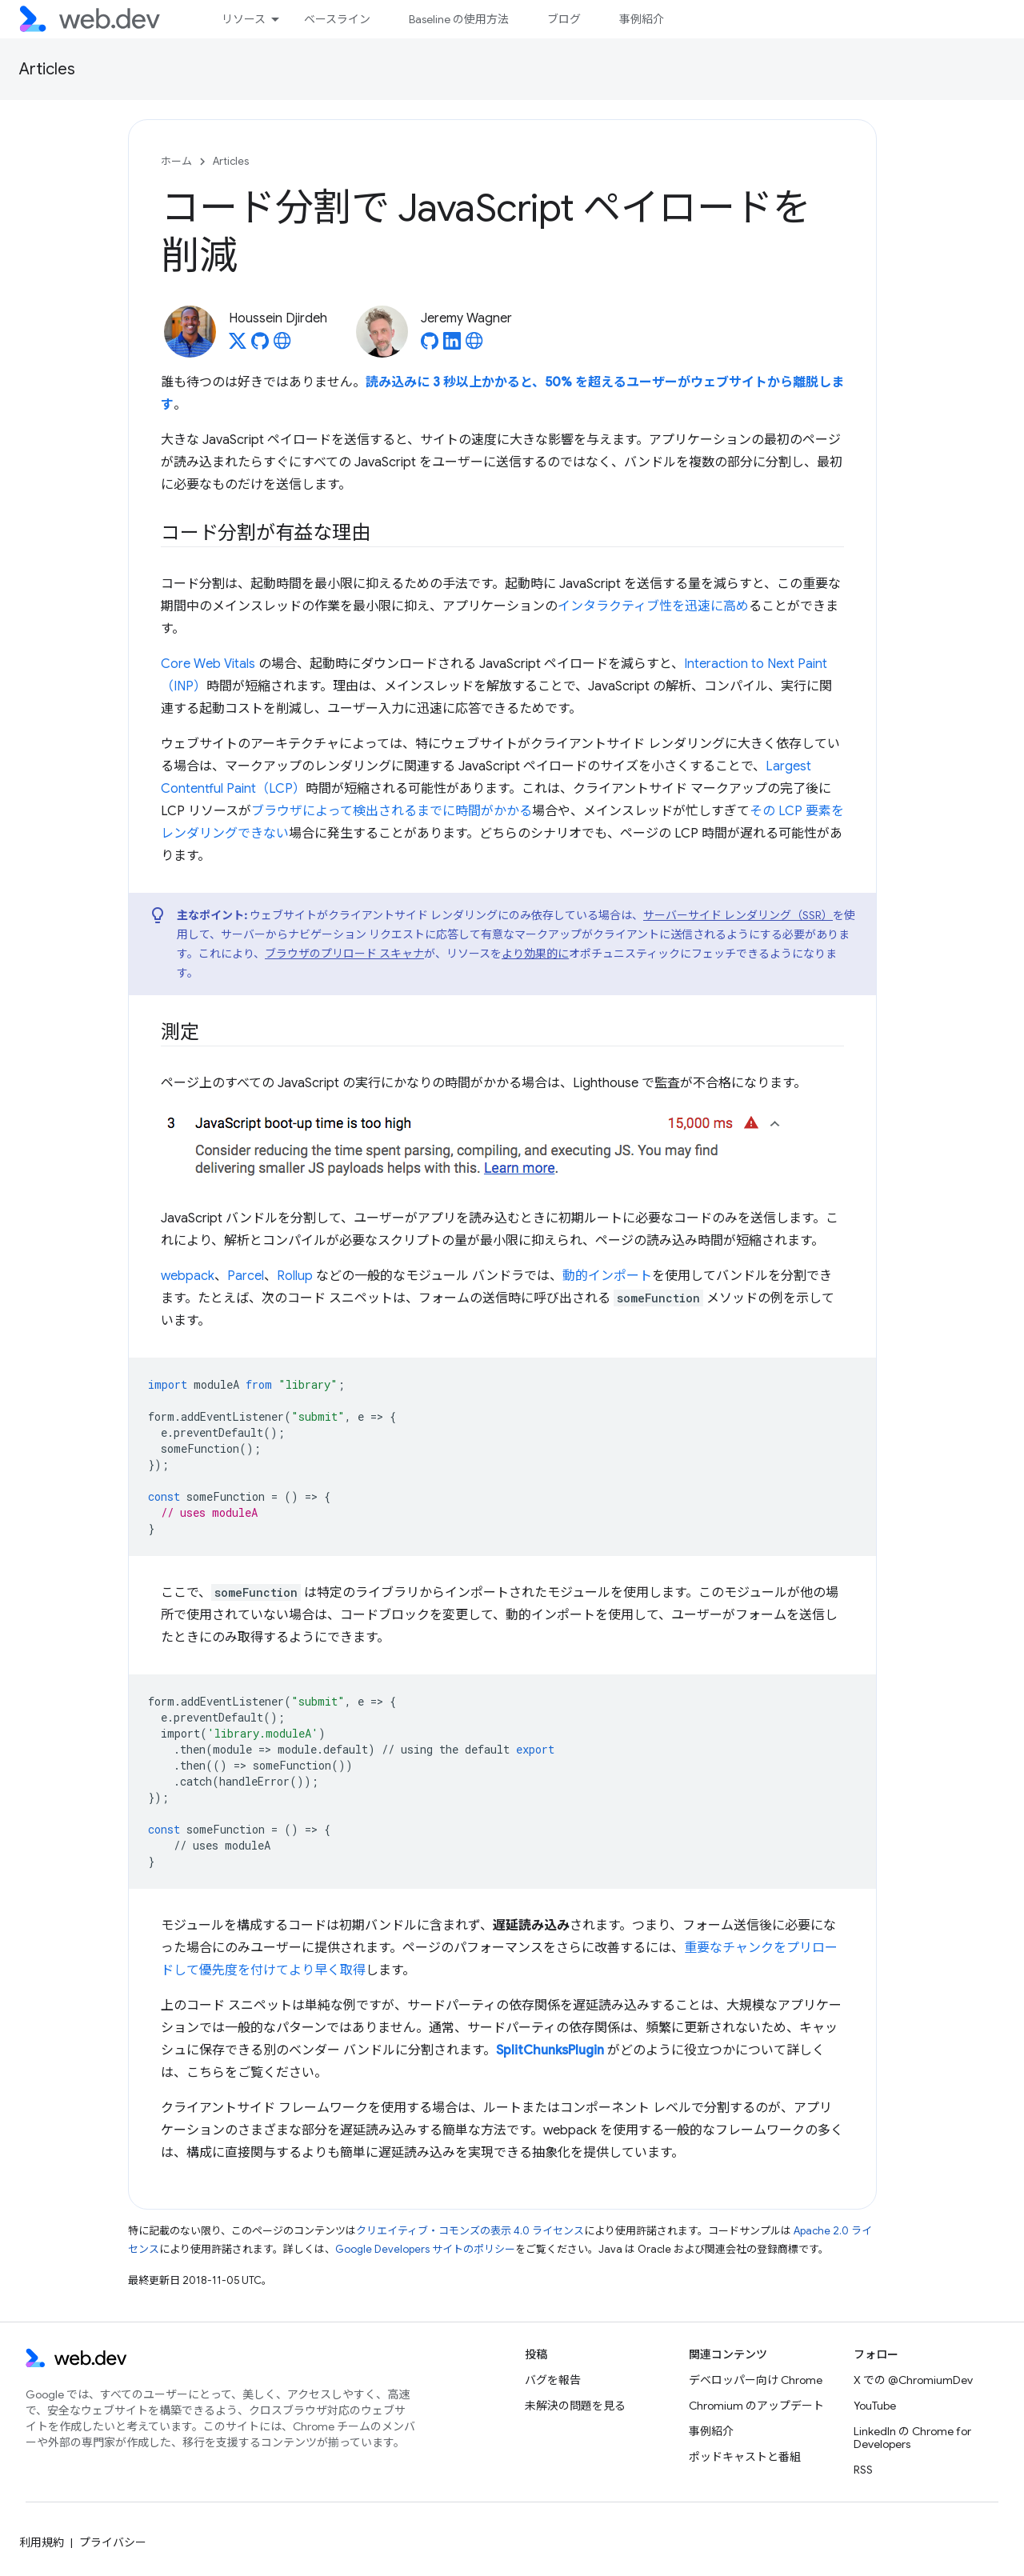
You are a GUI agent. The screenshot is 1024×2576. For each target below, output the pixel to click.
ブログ (564, 19)
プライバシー (112, 2542)
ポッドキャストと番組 (745, 2457)
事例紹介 (641, 19)
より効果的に (535, 953)
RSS (863, 2469)
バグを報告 (553, 2380)
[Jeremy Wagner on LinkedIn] (452, 345)
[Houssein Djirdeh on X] (237, 345)
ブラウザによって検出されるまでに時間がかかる (391, 811)
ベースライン (337, 19)
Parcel (245, 1276)
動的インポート (607, 1276)
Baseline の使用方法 (459, 19)
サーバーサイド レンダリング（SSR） (738, 915)
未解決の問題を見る (575, 2405)
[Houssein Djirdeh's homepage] (282, 345)
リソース (244, 19)
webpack (187, 1276)
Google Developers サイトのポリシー (425, 2249)
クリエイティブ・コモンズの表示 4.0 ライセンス (470, 2231)
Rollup (295, 1276)
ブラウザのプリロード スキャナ (344, 953)
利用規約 (41, 2542)
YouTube (875, 2405)
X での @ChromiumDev (913, 2380)
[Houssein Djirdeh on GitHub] (260, 345)
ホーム (176, 161)
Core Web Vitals (208, 664)
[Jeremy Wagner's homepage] (474, 345)
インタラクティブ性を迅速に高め (653, 606)
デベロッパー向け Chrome (755, 2380)
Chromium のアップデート (756, 2405)
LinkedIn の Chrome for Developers (912, 2437)
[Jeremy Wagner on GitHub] (429, 345)
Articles (47, 69)
